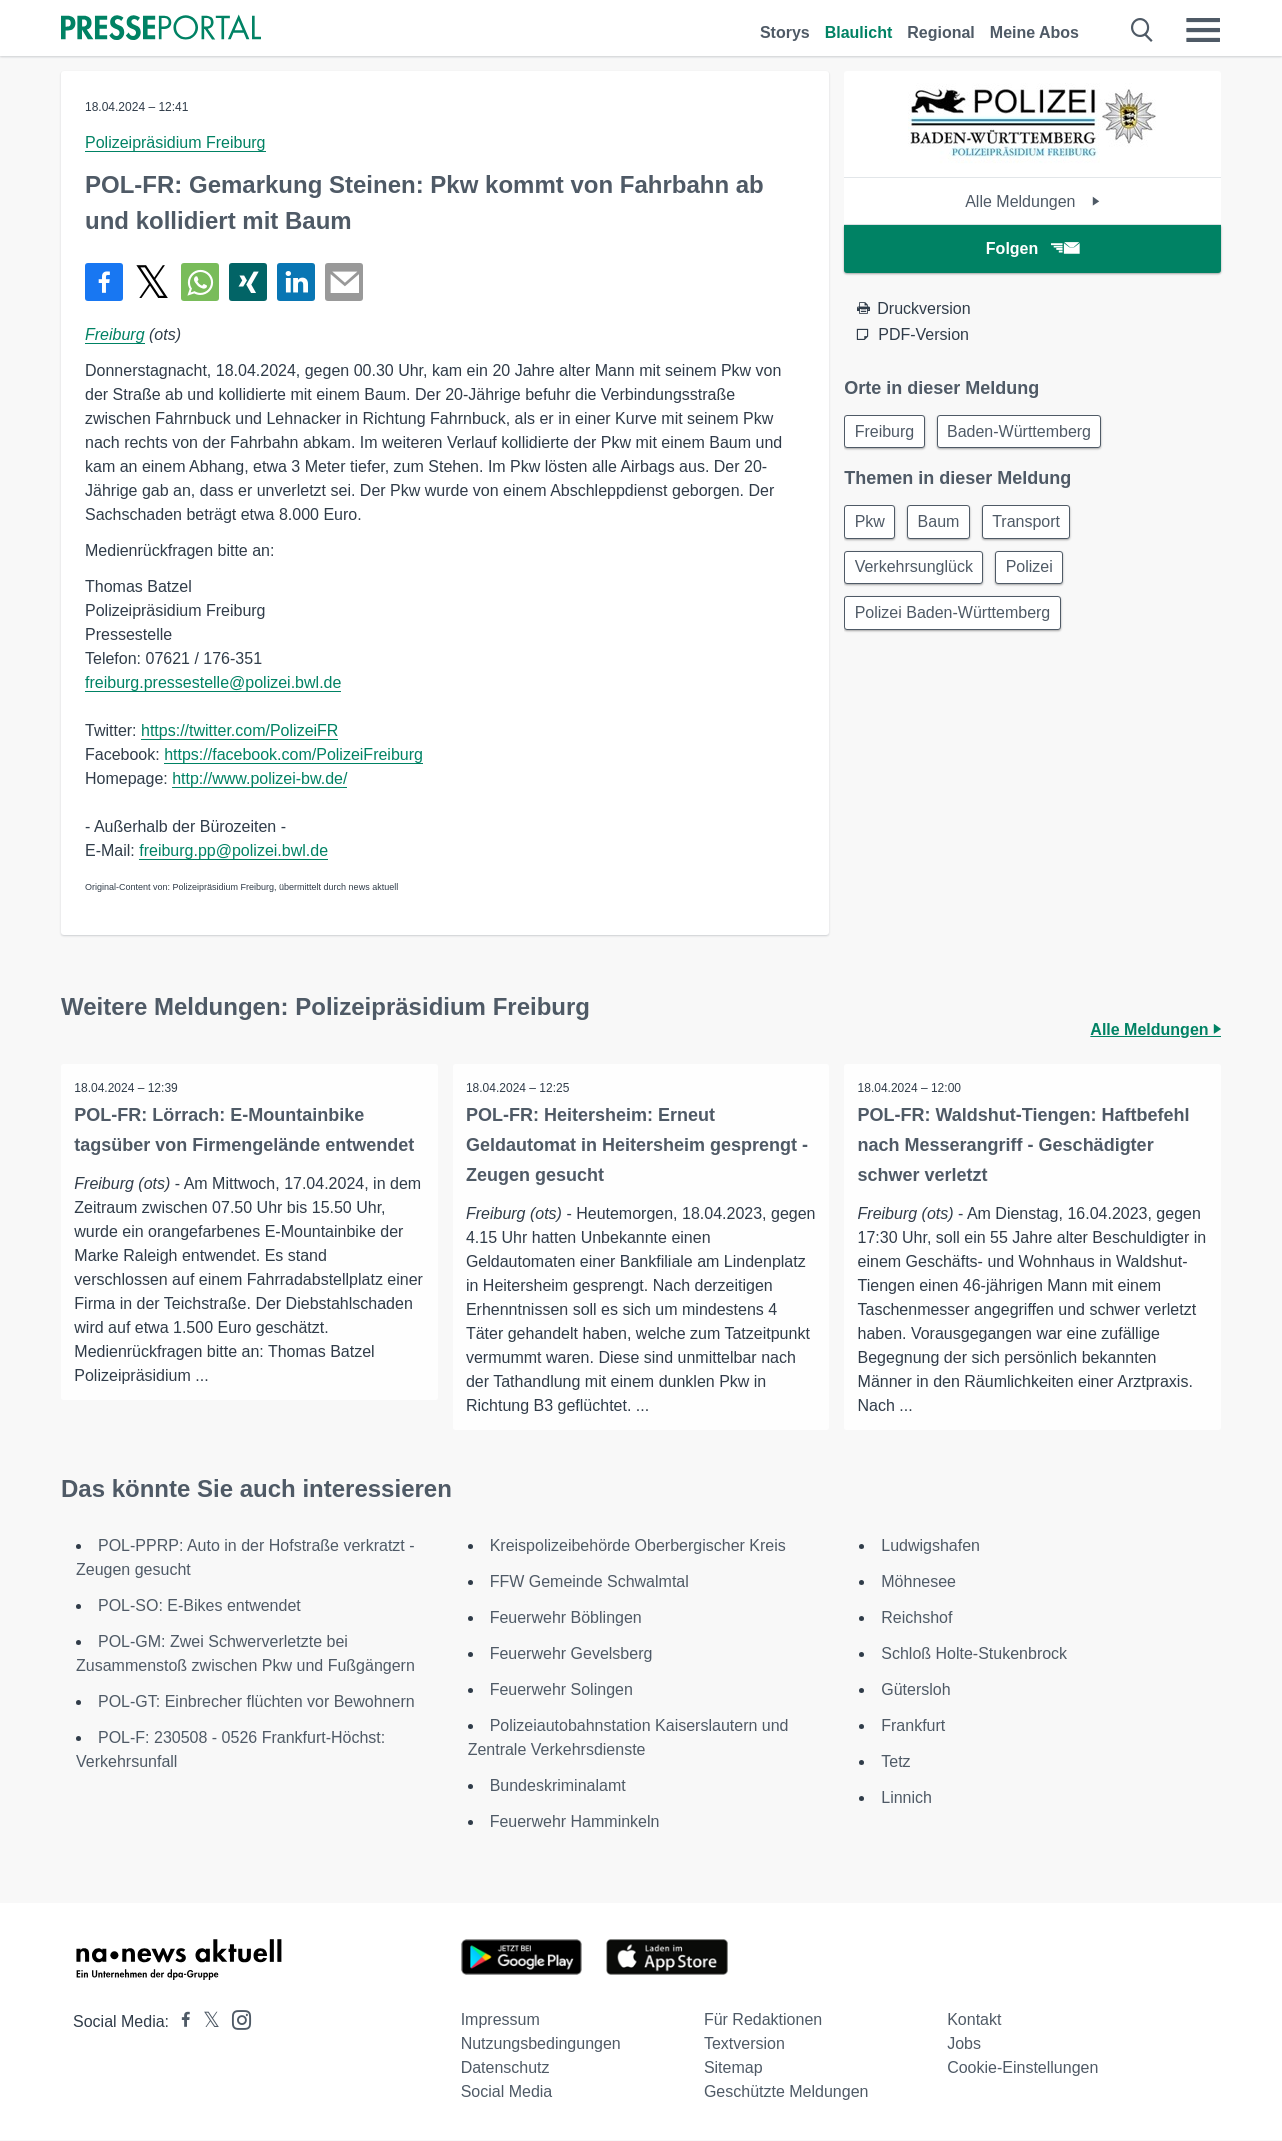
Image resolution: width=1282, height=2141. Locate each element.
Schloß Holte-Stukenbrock (974, 1654)
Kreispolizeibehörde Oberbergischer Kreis (638, 1546)
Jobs (964, 2044)
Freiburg (115, 334)
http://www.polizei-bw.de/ (259, 778)
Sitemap (733, 2068)
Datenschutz (505, 2068)
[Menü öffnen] (1203, 30)
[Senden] (344, 282)
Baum (946, 525)
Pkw (872, 525)
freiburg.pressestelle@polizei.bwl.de (213, 682)
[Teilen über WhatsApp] (200, 282)
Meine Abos (1034, 32)
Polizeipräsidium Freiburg (175, 142)
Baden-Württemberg (1027, 432)
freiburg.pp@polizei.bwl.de (233, 850)
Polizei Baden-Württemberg (955, 621)
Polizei (1037, 573)
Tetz (895, 1762)
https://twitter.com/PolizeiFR (239, 730)
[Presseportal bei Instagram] (235, 2019)
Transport (1039, 525)
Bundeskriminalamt (558, 1786)
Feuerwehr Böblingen (566, 1618)
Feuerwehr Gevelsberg (571, 1654)
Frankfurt (913, 1726)
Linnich (906, 1798)
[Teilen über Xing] (248, 282)
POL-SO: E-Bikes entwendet (199, 1606)
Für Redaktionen (763, 2020)
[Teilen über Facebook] (104, 282)
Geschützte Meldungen (786, 2092)
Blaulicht (859, 32)
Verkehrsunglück (916, 573)
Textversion (744, 2044)
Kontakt (974, 2020)
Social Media (507, 2092)
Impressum (500, 2020)
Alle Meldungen (1032, 201)
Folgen (1032, 248)
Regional (941, 32)
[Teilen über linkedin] (296, 282)
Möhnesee (918, 1582)
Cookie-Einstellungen (1022, 2068)
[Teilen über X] (152, 282)
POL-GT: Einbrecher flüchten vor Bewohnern (256, 1702)
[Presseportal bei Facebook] (180, 2022)
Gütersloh (915, 1690)
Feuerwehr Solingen (561, 1690)
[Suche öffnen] (1142, 30)
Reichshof (916, 1618)
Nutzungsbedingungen (541, 2044)
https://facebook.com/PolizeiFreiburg (293, 754)
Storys (785, 32)
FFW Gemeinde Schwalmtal (589, 1582)
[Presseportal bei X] (205, 2022)
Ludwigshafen (930, 1546)
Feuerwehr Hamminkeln (575, 1822)
